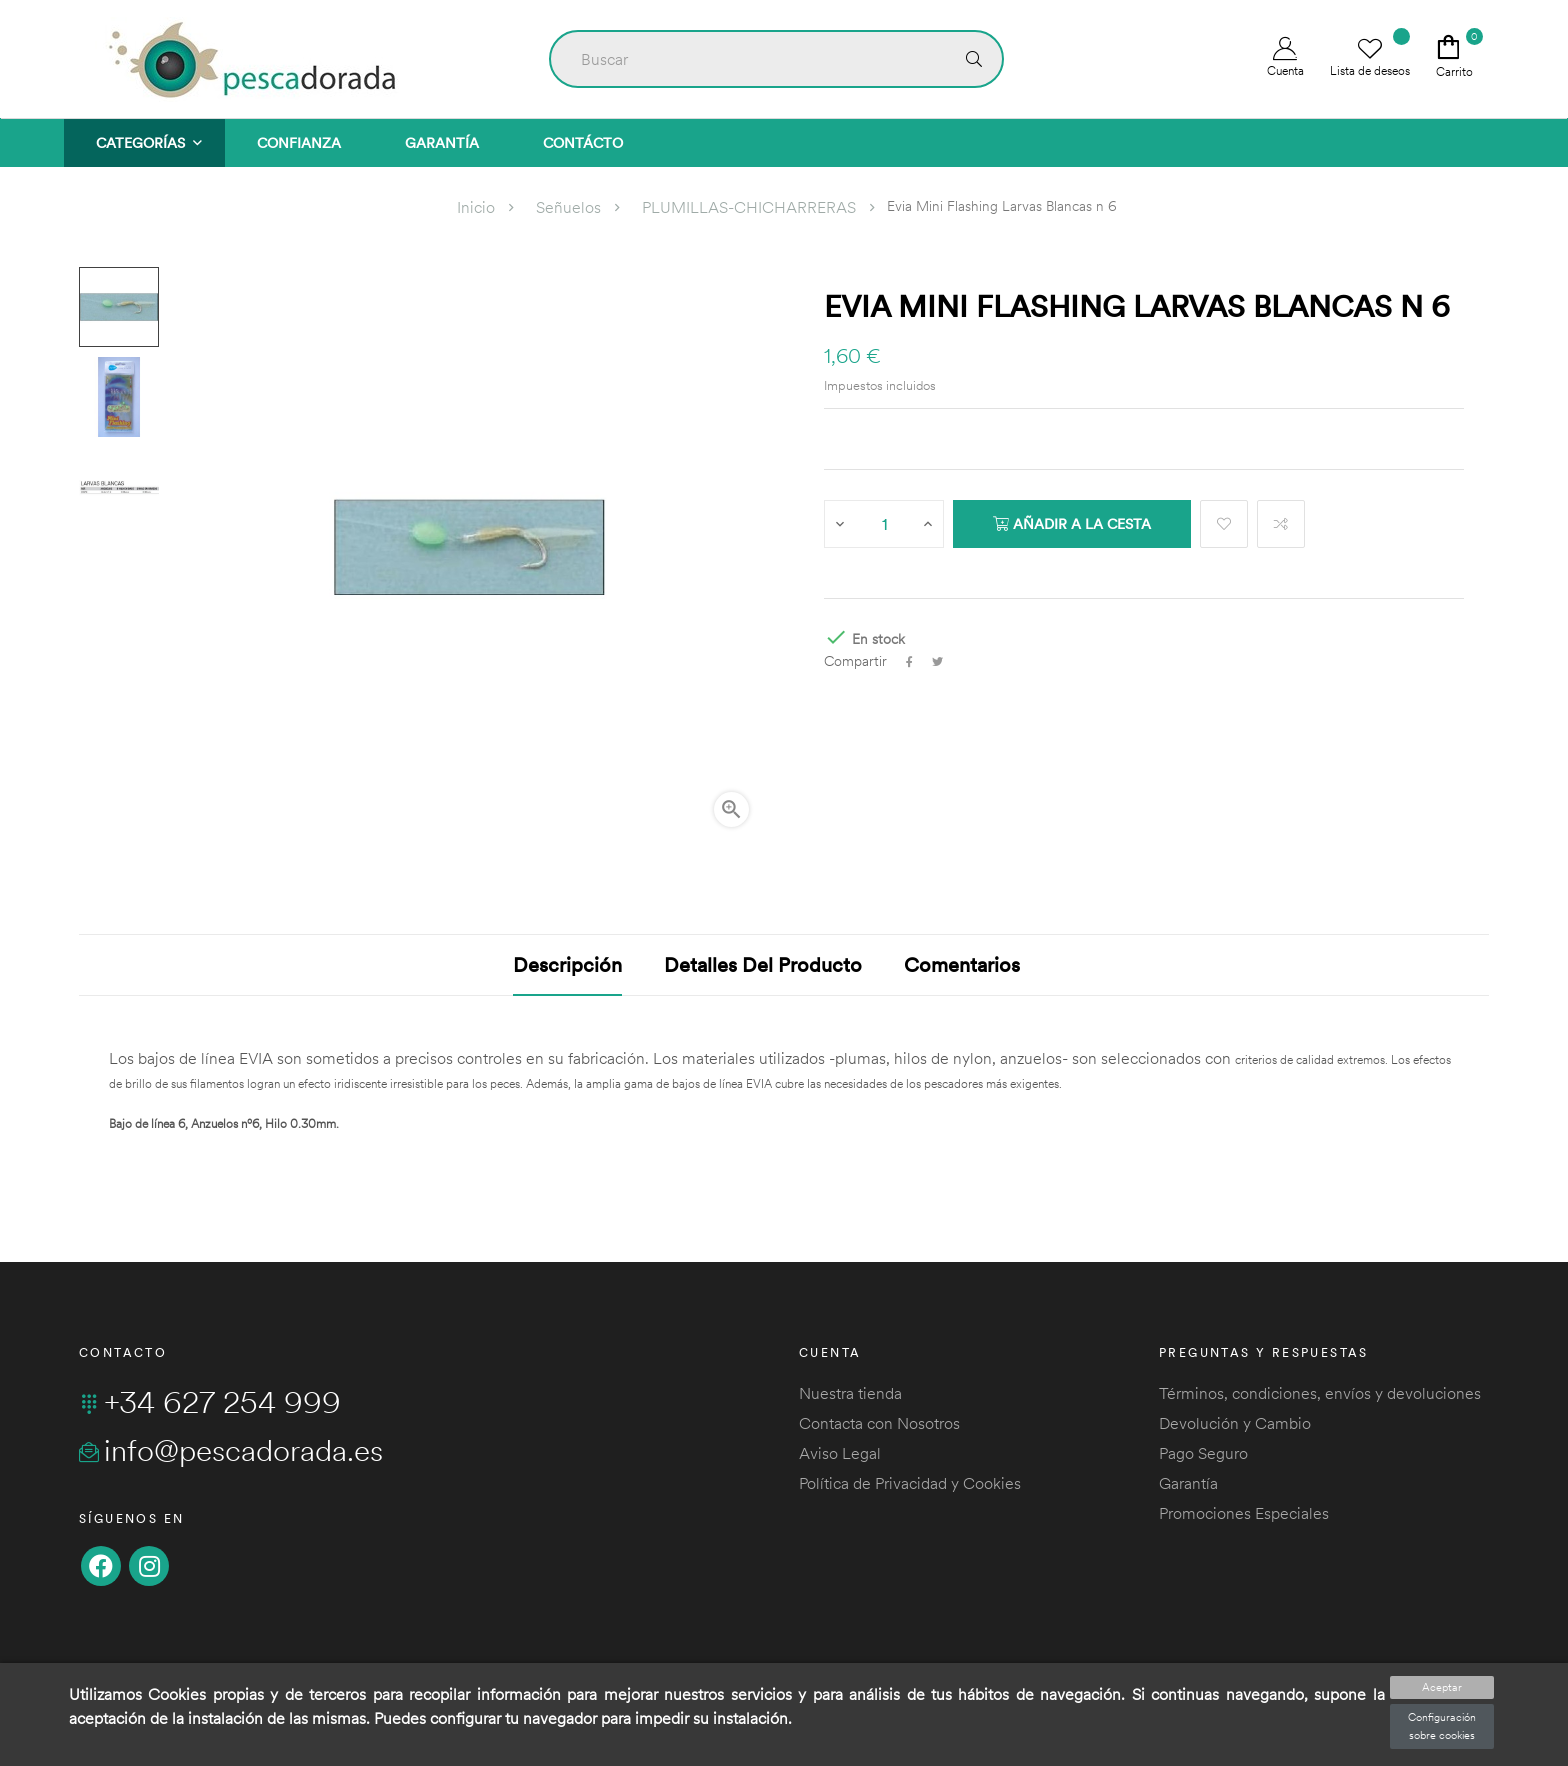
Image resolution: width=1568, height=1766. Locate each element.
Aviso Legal (840, 1453)
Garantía (1188, 1483)
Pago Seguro (1203, 1453)
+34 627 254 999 (210, 1402)
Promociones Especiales (1244, 1513)
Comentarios (962, 964)
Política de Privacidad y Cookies (910, 1483)
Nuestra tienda (850, 1393)
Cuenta (1285, 57)
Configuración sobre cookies (1442, 1726)
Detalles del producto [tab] (763, 964)
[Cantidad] (885, 524)
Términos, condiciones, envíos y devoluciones (1320, 1393)
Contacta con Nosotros (879, 1423)
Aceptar (1442, 1687)
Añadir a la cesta (1072, 524)
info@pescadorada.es (231, 1450)
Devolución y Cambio (1235, 1423)
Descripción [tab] (567, 964)
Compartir (909, 662)
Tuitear (937, 662)
